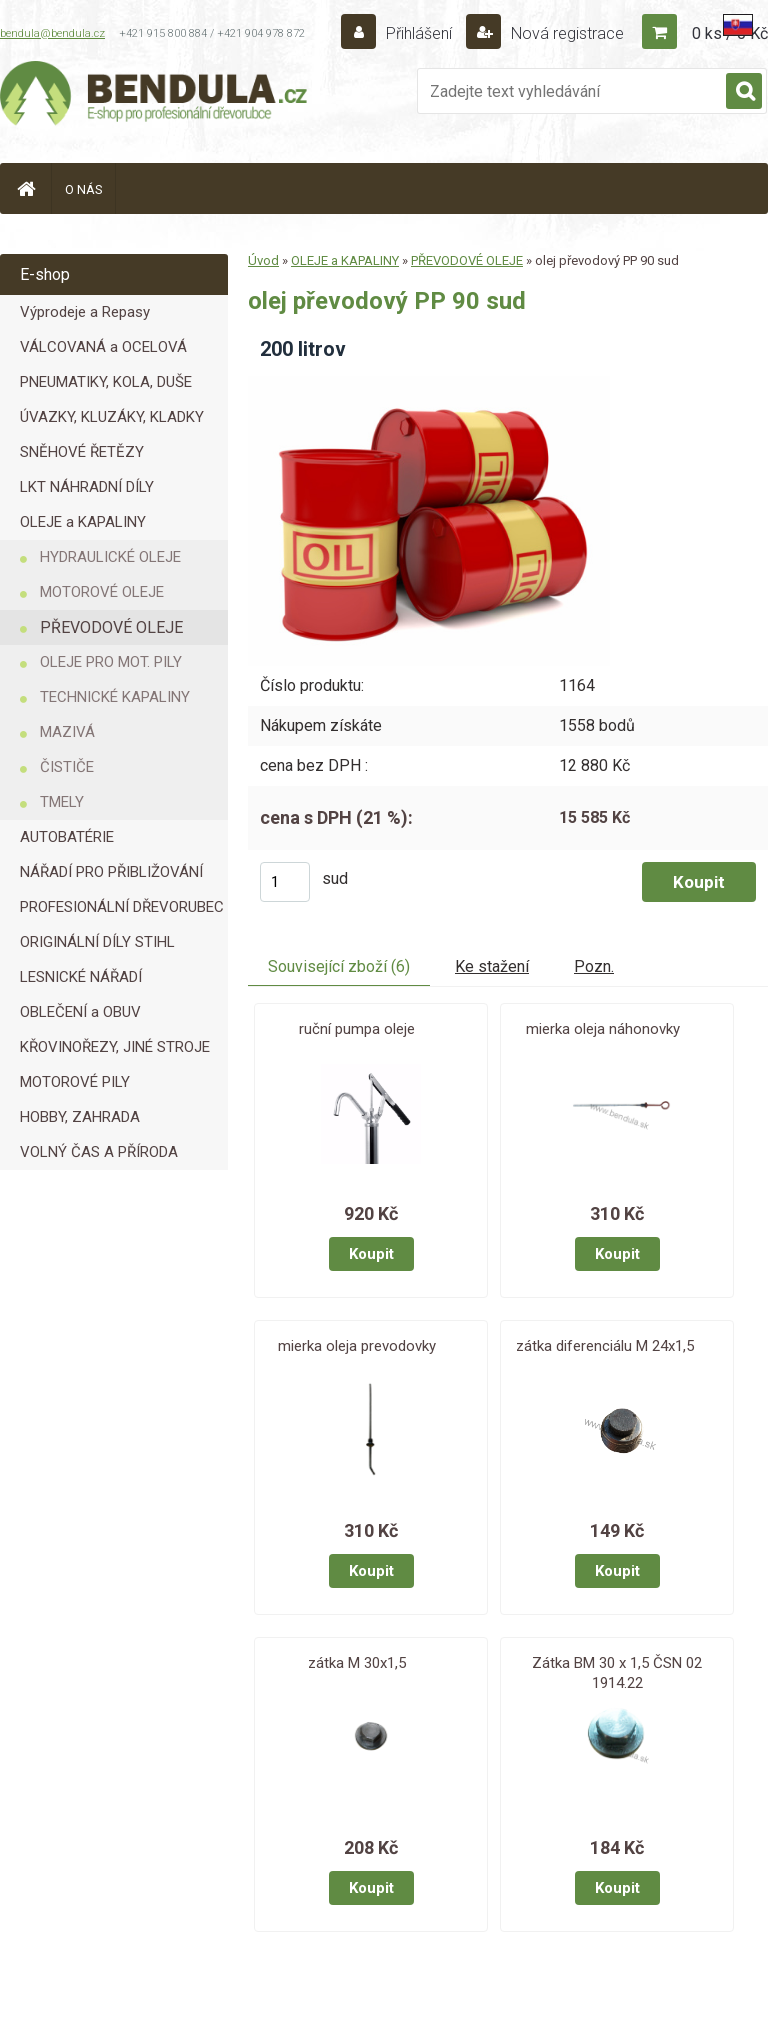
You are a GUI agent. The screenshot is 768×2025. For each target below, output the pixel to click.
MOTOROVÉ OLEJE (102, 592)
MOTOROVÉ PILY (75, 1082)
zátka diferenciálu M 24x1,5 (605, 1346)
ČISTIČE (67, 767)
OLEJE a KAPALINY (83, 522)
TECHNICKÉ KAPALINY (115, 697)
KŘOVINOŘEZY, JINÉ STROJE (115, 1047)
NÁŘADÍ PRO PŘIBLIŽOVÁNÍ (111, 872)
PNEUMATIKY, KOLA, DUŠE (106, 382)
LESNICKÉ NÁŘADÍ (81, 977)
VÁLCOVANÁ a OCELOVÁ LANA (103, 351)
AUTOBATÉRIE (67, 837)
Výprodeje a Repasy (85, 312)
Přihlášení (419, 33)
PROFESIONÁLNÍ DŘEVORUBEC (122, 907)
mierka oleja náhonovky (603, 1029)
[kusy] (285, 882)
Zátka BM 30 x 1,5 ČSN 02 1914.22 (617, 1673)
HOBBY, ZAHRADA (80, 1117)
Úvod (263, 260)
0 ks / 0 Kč (730, 33)
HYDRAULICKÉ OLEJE (110, 557)
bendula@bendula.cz (52, 33)
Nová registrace (565, 33)
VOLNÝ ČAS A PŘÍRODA (99, 1152)
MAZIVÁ (67, 732)
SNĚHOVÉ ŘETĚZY (82, 452)
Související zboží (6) (339, 966)
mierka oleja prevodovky (357, 1346)
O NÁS (84, 189)
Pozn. (594, 966)
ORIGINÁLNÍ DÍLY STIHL (97, 942)
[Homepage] (26, 188)
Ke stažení (492, 966)
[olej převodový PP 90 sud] (429, 383)
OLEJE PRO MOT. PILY (111, 662)
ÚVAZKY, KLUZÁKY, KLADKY (112, 417)
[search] (744, 92)
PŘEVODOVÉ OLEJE (111, 627)
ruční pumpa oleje (357, 1029)
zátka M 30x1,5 (357, 1663)
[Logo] (155, 96)
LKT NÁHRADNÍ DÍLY (87, 487)
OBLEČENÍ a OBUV (80, 1012)
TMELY (62, 802)
